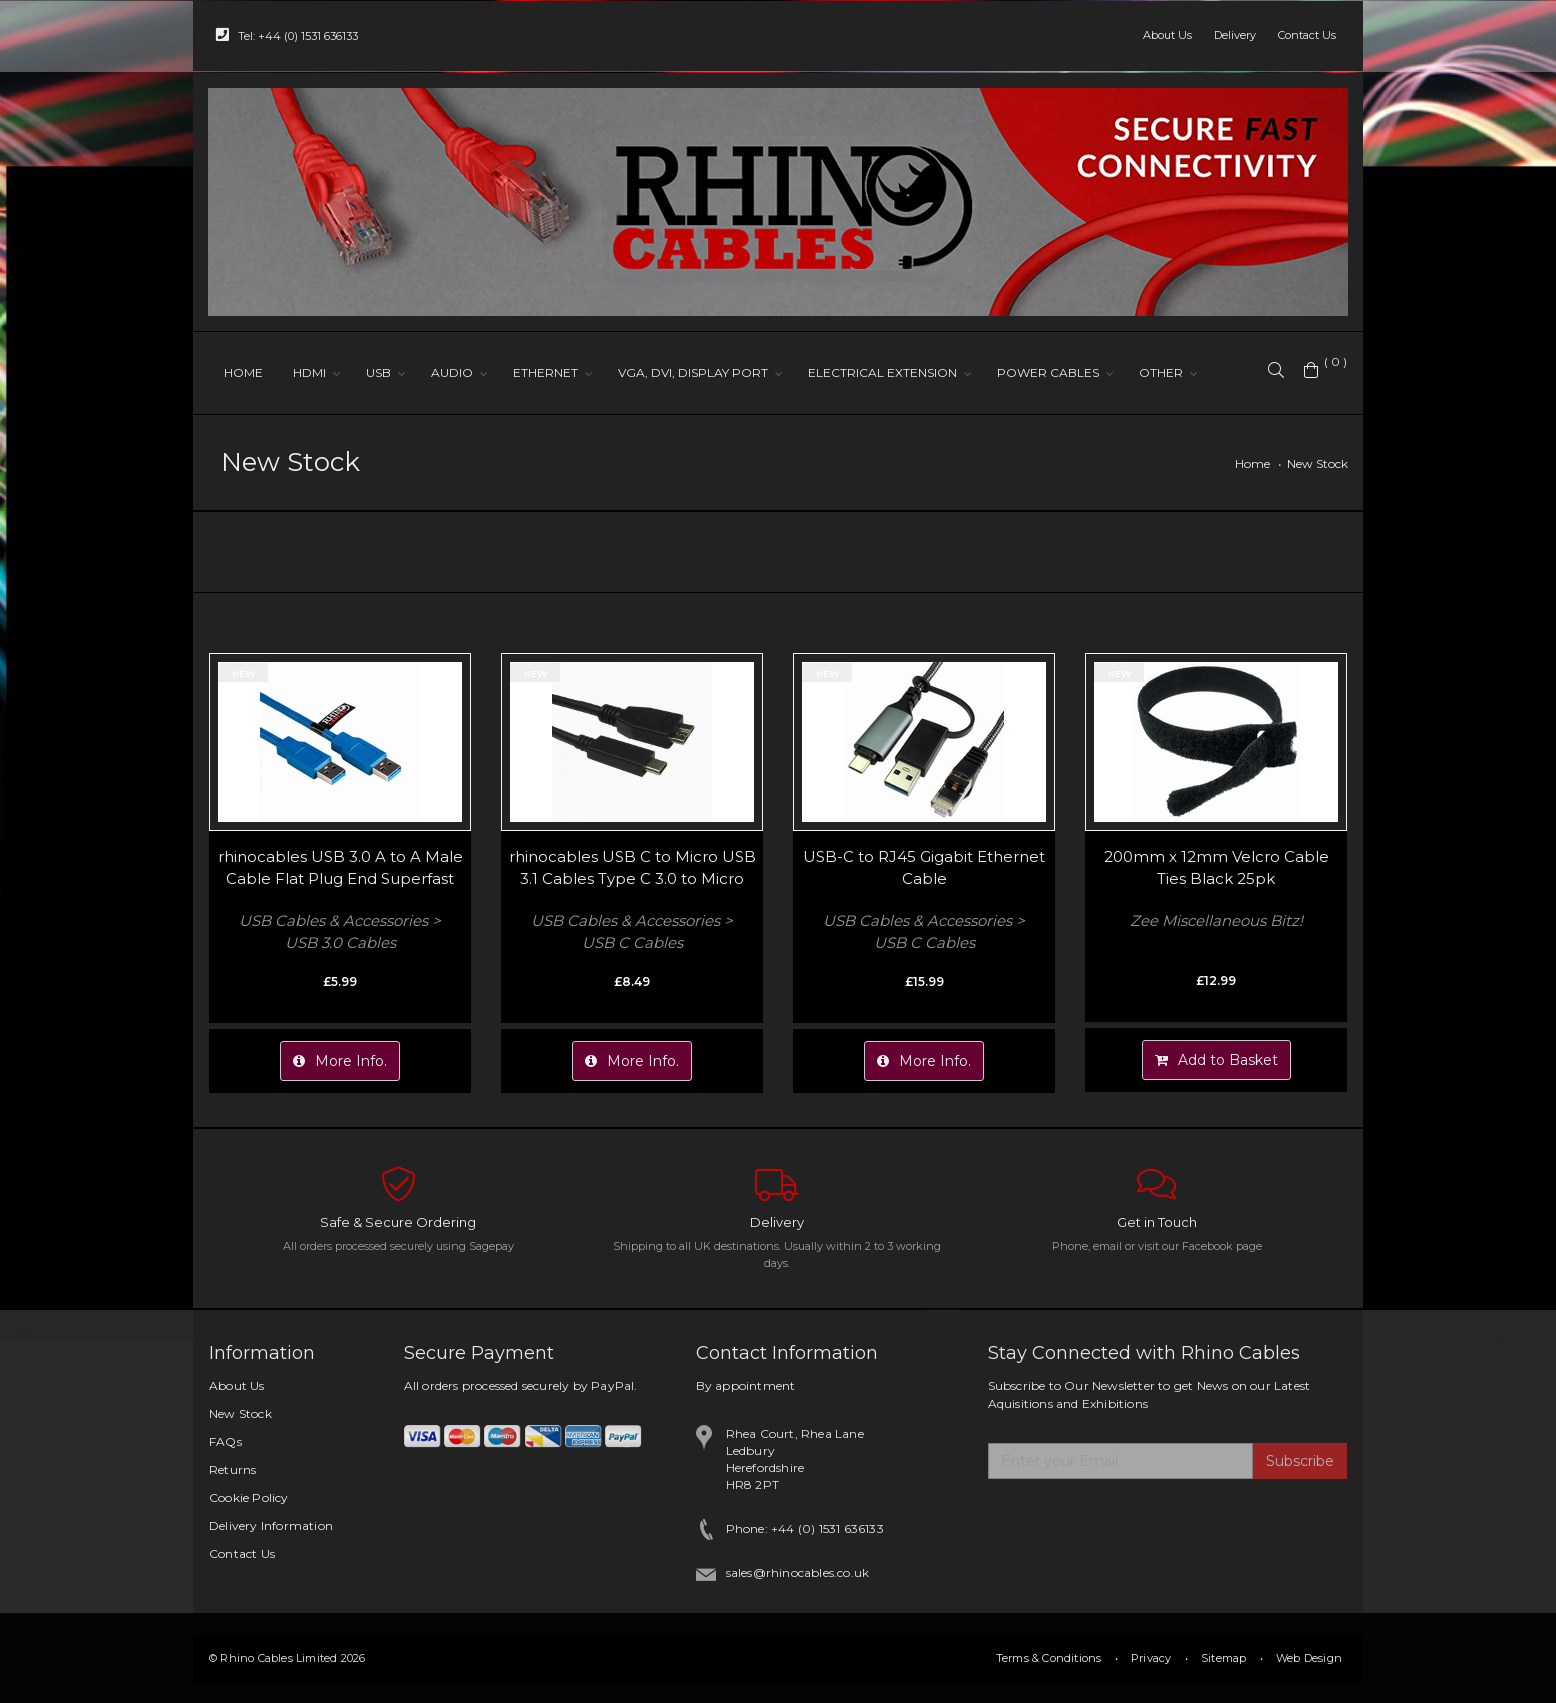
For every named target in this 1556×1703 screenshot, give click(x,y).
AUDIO (452, 372)
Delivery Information (271, 1525)
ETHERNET (545, 372)
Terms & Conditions (1049, 1658)
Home (1252, 463)
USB (378, 372)
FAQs (225, 1441)
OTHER (1161, 372)
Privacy (1151, 1658)
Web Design (1309, 1658)
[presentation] (1140, 1528)
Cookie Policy (249, 1497)
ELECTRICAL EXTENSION (882, 372)
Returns (232, 1469)
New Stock (1317, 463)
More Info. (340, 1061)
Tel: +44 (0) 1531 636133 (287, 35)
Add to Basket (1216, 1060)
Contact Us (1307, 35)
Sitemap (1223, 1658)
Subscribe (1300, 1461)
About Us (1167, 35)
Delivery (1235, 35)
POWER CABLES (1048, 372)
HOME (243, 372)
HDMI (309, 372)
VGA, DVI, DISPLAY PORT (693, 372)
